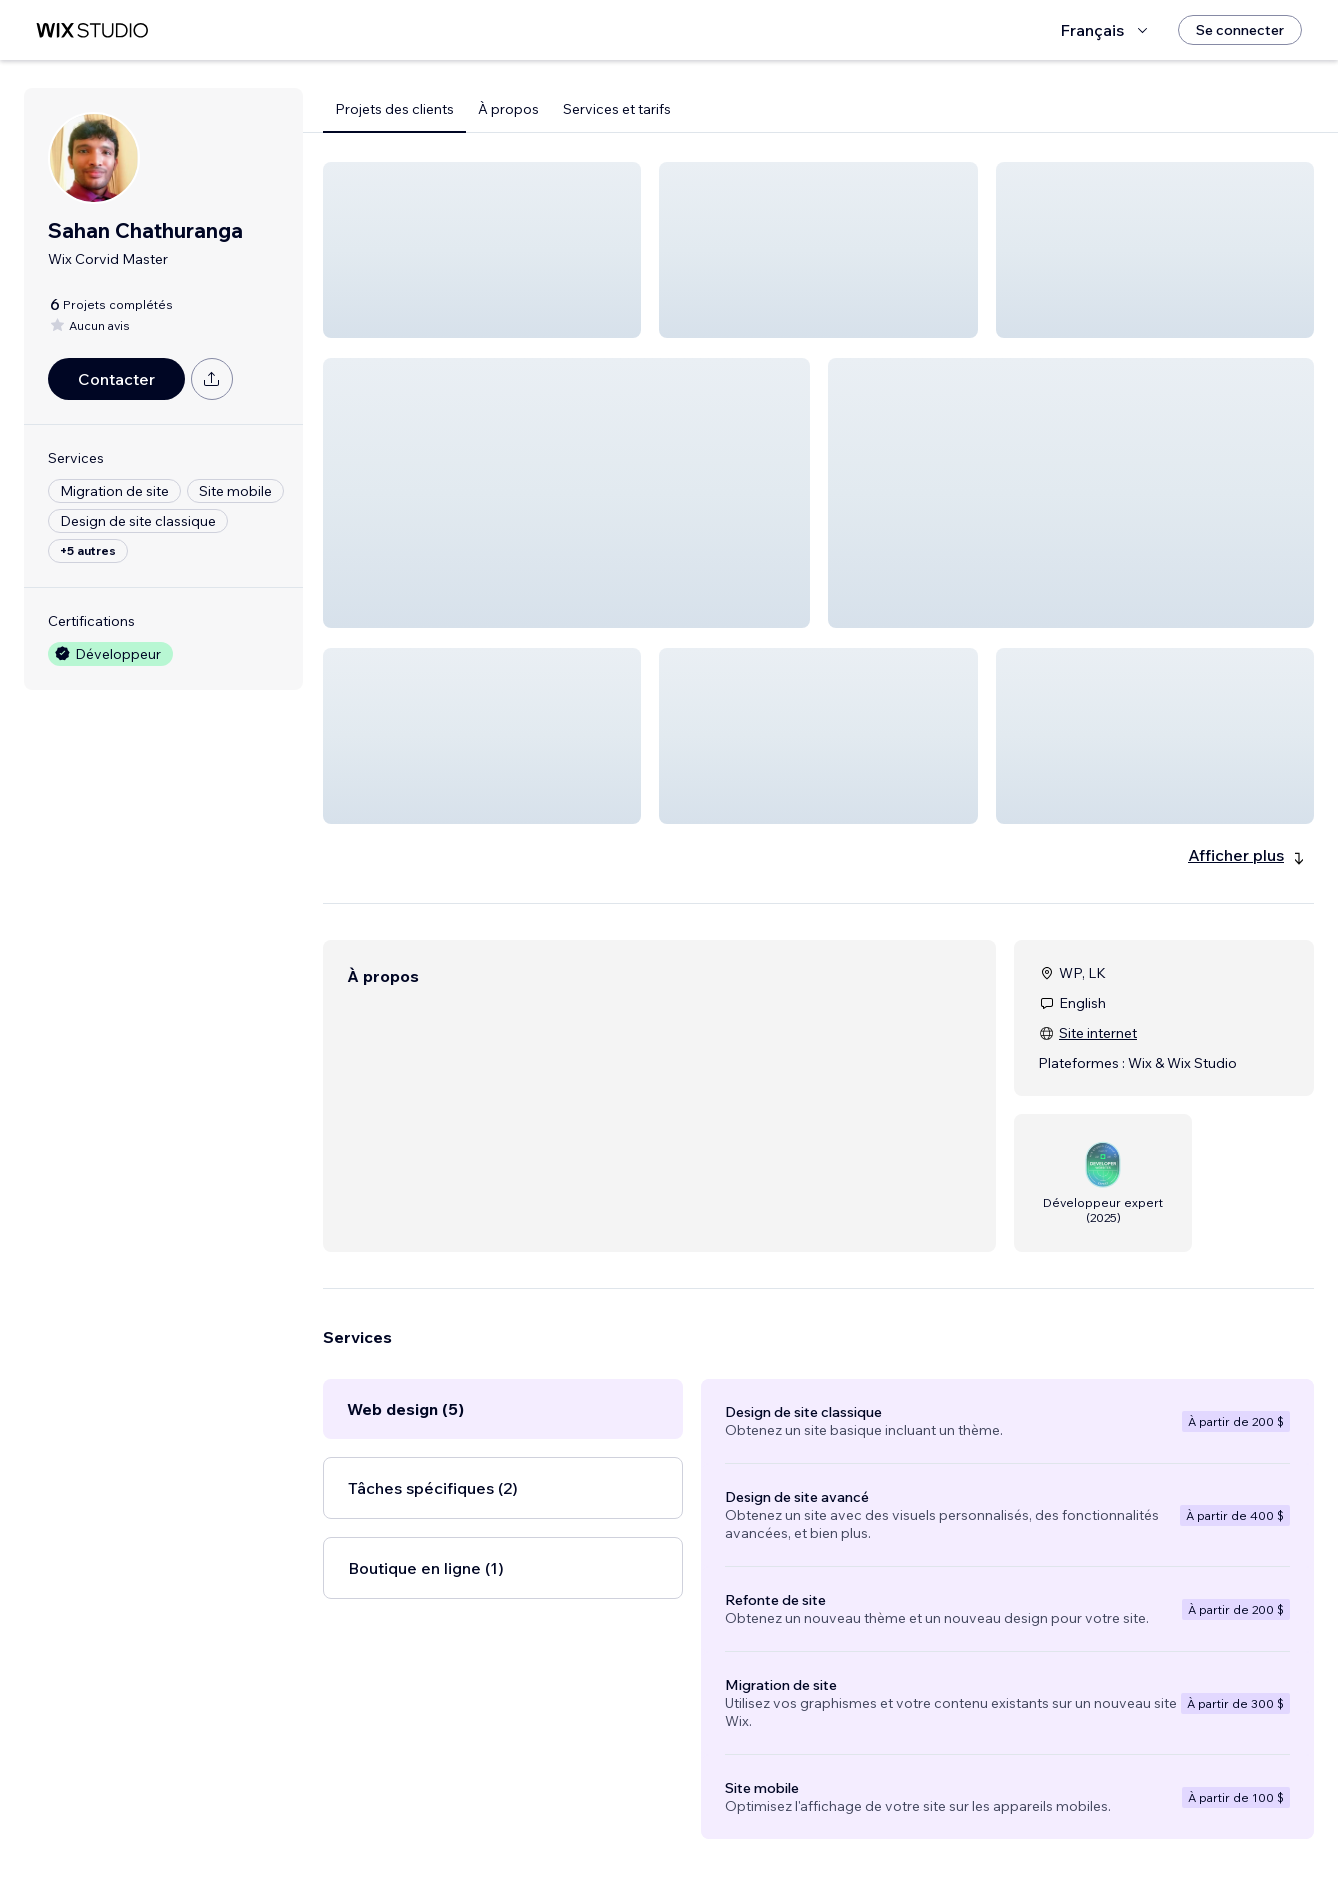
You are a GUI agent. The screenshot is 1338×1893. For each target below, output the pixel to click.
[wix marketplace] (92, 30)
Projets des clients (394, 109)
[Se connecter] (1240, 30)
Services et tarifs (617, 109)
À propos (508, 109)
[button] (482, 250)
